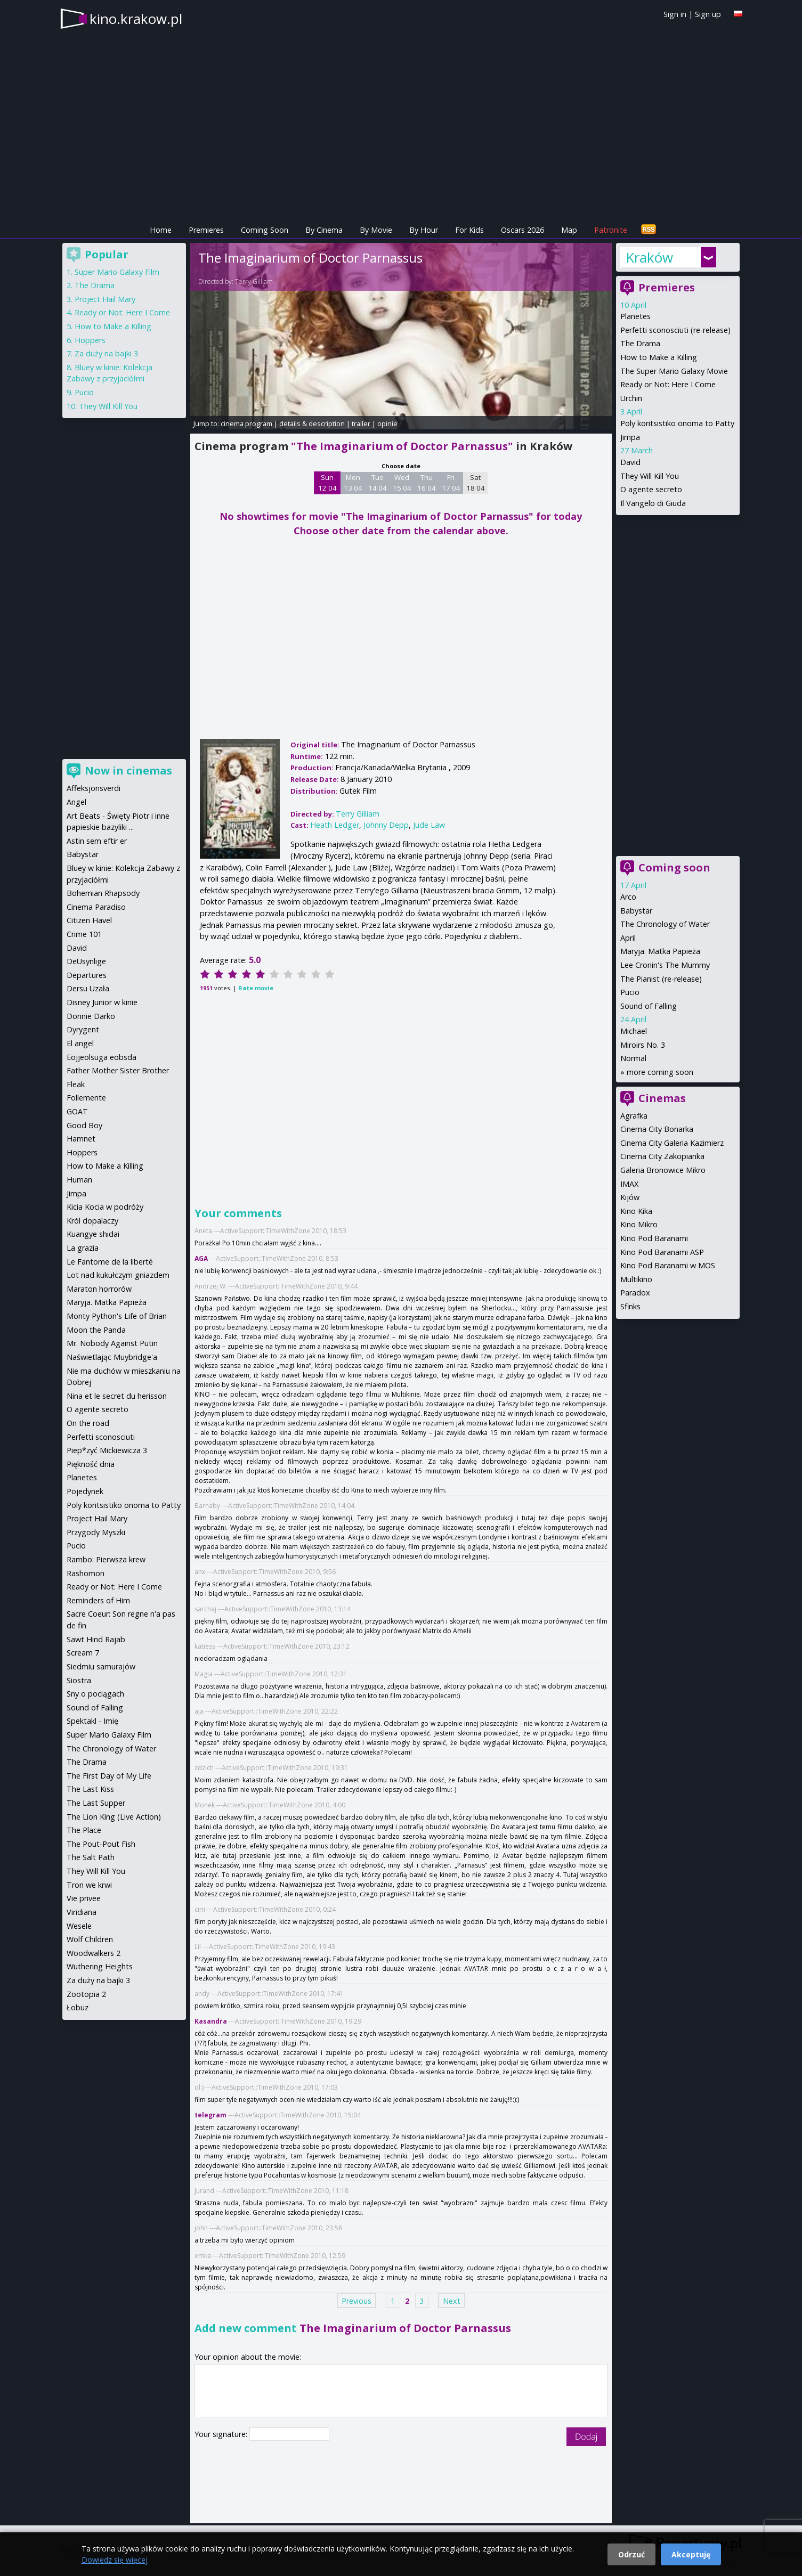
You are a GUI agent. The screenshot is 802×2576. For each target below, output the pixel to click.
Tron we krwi (89, 1885)
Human (79, 1180)
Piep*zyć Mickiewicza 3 (107, 1450)
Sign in (674, 14)
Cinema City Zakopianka (662, 1156)
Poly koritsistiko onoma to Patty (677, 423)
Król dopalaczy (92, 1221)
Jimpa (630, 437)
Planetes (635, 316)
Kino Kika (636, 1211)
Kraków (649, 257)
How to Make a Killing (658, 357)
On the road (88, 1423)
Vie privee (84, 1898)
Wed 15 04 (402, 482)
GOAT (77, 1111)
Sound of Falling (648, 1006)
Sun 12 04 (327, 482)
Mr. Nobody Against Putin (112, 1343)
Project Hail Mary (105, 299)
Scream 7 (83, 1653)
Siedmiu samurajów (101, 1666)
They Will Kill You (649, 476)
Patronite (610, 230)
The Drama (640, 343)
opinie (387, 423)
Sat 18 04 (475, 482)
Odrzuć (631, 2554)
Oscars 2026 (522, 230)
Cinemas (662, 1098)
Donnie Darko (91, 1016)
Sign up (708, 14)
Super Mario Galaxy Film (117, 272)
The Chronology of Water (665, 924)
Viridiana (81, 1912)
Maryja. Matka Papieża (660, 951)
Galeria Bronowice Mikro (663, 1170)
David (630, 462)
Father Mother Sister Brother (118, 1070)
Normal (633, 1058)
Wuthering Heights (100, 1966)
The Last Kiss (90, 1789)
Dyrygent (83, 1029)
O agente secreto (651, 489)
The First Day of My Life (109, 1776)
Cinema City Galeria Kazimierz (672, 1143)
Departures (87, 975)
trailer (361, 423)
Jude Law (429, 825)
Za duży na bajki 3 (106, 353)
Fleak (76, 1084)
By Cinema (324, 230)
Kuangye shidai (93, 1234)
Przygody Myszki (96, 1532)
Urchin (631, 398)
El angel (80, 1043)
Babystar (636, 911)
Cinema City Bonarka (656, 1129)
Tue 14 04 (377, 482)
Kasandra (211, 2021)
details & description (312, 423)
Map (569, 230)
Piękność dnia (91, 1464)
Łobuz (77, 2007)
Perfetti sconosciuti (101, 1437)
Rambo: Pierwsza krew (106, 1559)
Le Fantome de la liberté (110, 1262)
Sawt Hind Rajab (96, 1639)
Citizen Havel (89, 920)
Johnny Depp (386, 825)
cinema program (246, 423)
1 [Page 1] (393, 2300)
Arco (628, 897)
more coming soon (660, 1072)
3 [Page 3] (421, 2300)
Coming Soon (264, 230)
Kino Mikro (639, 1224)
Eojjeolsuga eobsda (101, 1057)
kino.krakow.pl (136, 18)
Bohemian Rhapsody (103, 893)
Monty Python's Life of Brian (117, 1316)
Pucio (629, 992)
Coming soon (674, 867)
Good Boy (84, 1125)
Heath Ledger (334, 825)
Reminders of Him (98, 1600)
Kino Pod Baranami (654, 1238)
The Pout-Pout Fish (101, 1844)
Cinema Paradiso (96, 907)
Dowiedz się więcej (115, 2560)
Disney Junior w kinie (102, 1002)
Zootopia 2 (86, 1994)
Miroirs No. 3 (642, 1045)
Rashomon (85, 1573)
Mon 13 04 (353, 482)
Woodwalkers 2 (93, 1953)
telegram (210, 2115)
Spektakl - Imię (92, 1721)
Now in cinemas (128, 770)
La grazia (83, 1248)
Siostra (79, 1680)
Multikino (636, 1279)
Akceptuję (690, 2554)
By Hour (423, 230)
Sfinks (630, 1306)
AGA (201, 1258)
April (628, 938)
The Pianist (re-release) (661, 979)
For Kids (469, 230)
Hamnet (81, 1139)
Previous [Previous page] (356, 2300)
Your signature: (222, 2434)
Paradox (635, 1292)
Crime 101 (84, 934)
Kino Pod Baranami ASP (662, 1252)
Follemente (86, 1098)
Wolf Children (90, 1939)
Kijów (629, 1197)
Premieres (206, 230)
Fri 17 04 (451, 482)
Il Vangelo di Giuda (653, 503)
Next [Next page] (451, 2300)
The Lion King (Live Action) (114, 1817)
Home (161, 230)
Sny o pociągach (95, 1694)
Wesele (79, 1926)
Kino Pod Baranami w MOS (667, 1265)
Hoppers (90, 340)
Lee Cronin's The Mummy (665, 965)
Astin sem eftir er (97, 841)
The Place (84, 1830)
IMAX (629, 1184)
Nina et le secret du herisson (117, 1396)
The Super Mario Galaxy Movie (674, 371)
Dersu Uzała (88, 988)
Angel (76, 802)
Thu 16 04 (426, 482)
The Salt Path (91, 1857)
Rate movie (255, 988)
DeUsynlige (86, 961)
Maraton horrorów (99, 1289)
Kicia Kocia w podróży (105, 1207)
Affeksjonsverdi (93, 788)
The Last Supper (96, 1803)
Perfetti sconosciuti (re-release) (675, 330)
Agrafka (633, 1116)
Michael (633, 1031)
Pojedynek (85, 1491)
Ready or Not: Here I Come (668, 384)
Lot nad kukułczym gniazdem (118, 1275)
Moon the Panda (96, 1330)
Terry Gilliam (254, 281)
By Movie (376, 230)
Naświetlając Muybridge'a (112, 1357)
